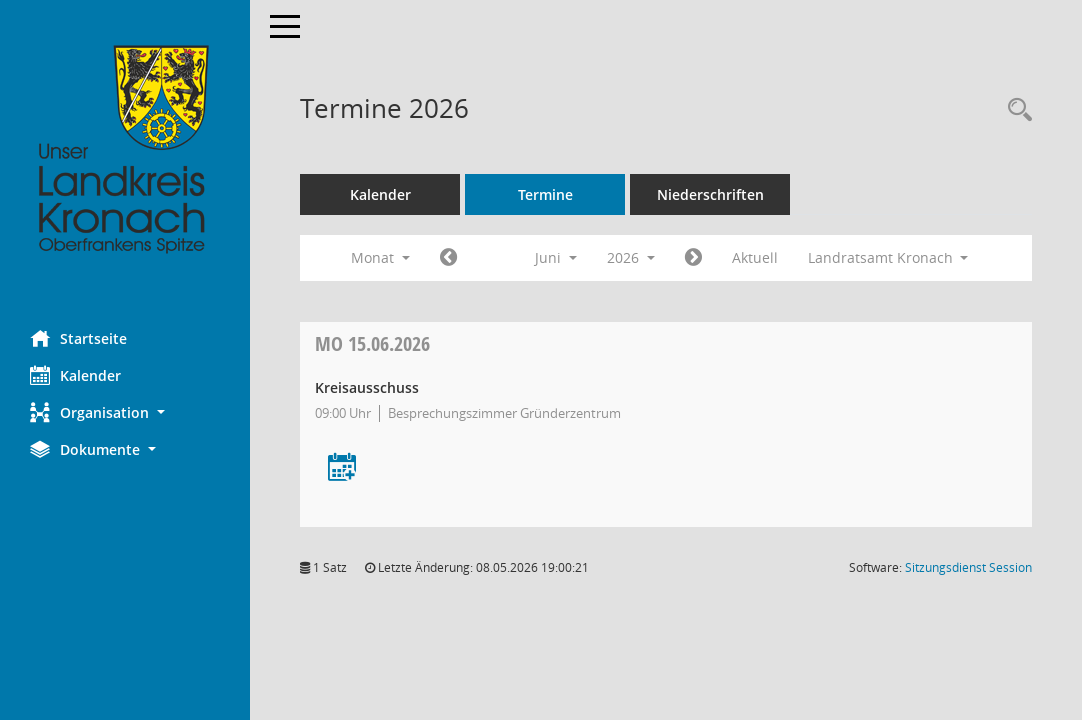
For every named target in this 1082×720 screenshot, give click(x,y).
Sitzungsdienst (968, 567)
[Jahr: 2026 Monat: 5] (448, 258)
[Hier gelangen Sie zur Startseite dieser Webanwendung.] (125, 150)
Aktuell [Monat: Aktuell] (755, 257)
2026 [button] (631, 257)
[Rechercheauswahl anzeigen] (1015, 110)
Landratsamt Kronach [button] (888, 257)
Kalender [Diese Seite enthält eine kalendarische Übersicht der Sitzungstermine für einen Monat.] (75, 375)
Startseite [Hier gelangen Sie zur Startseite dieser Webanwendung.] (78, 338)
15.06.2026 (372, 343)
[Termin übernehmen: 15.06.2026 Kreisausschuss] (342, 468)
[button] (125, 412)
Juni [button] (556, 257)
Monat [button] (380, 257)
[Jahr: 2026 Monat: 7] (693, 258)
